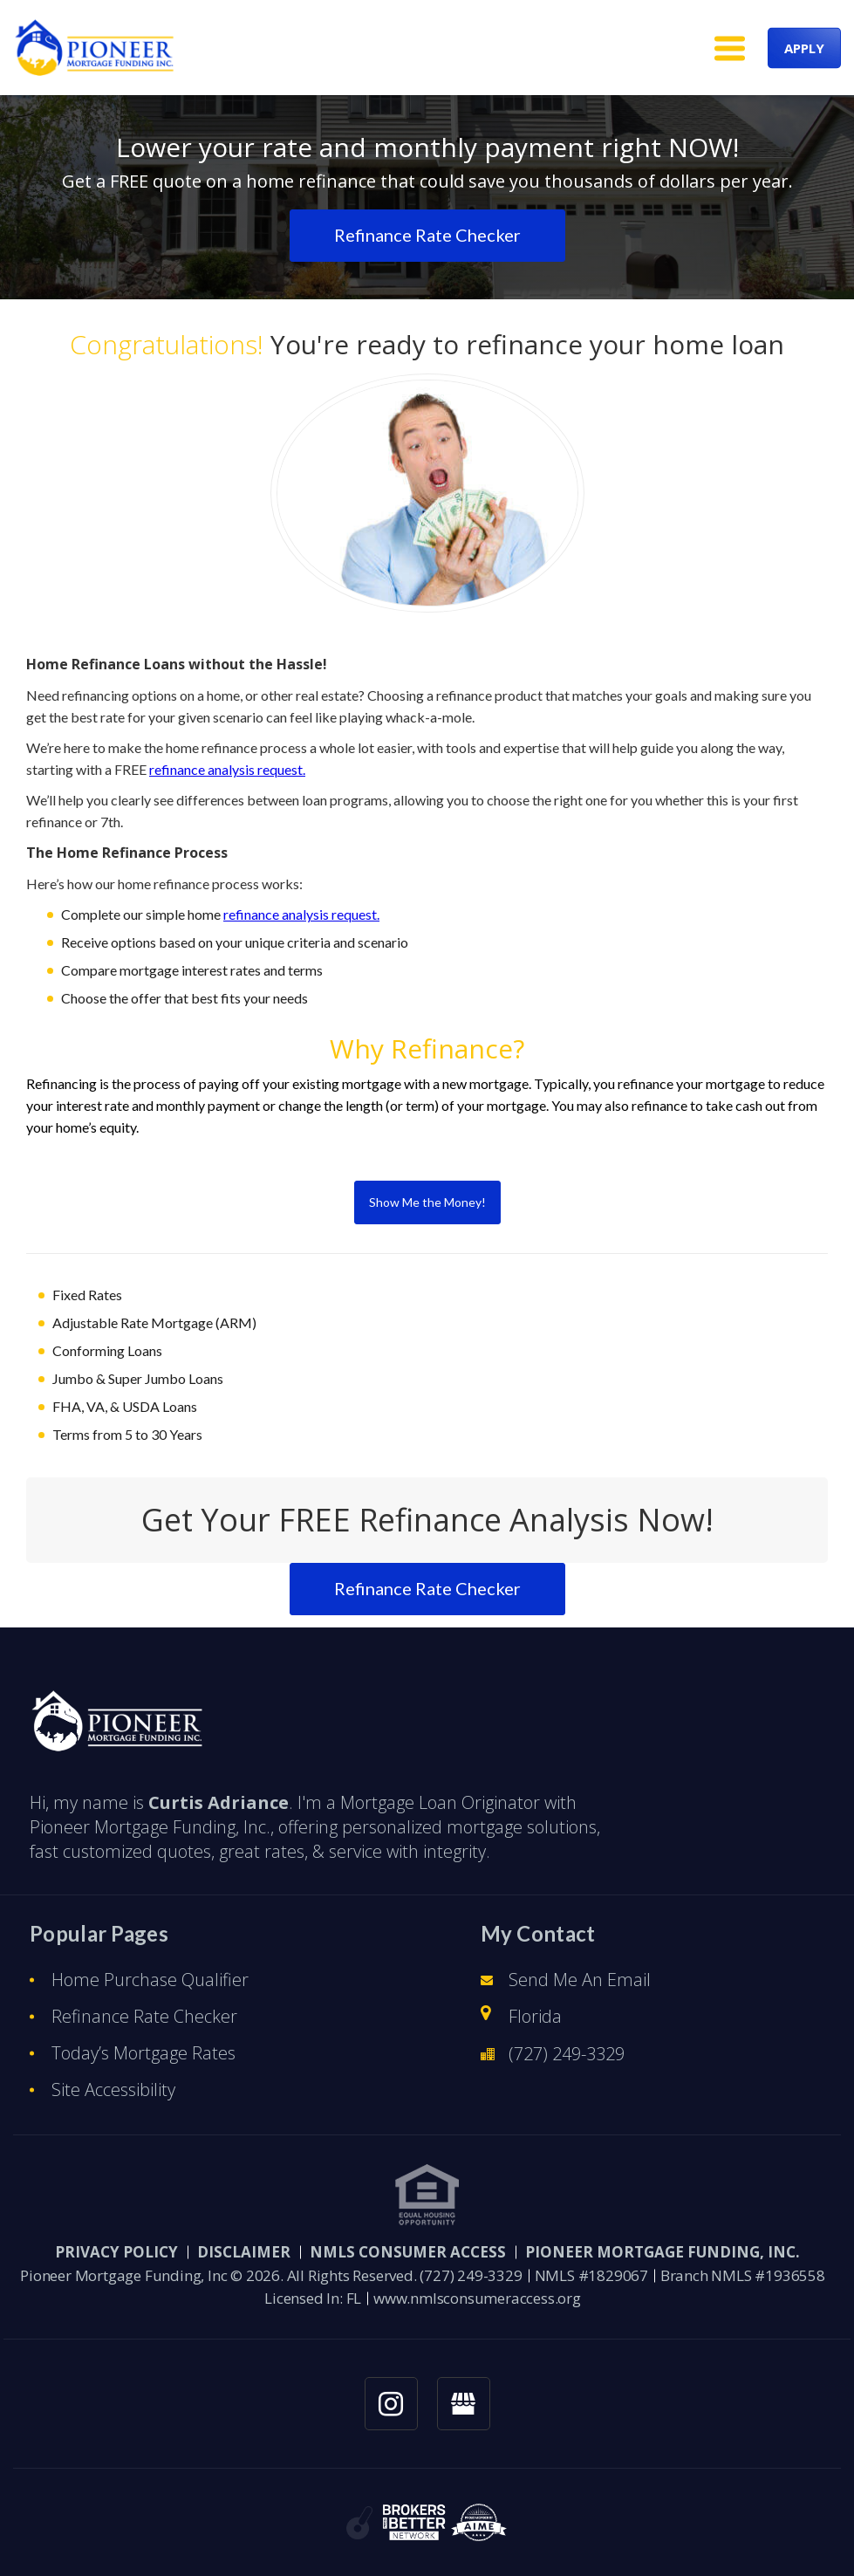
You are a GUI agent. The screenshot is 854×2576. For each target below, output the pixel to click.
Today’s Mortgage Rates (143, 2053)
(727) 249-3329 (567, 2054)
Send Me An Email (580, 1979)
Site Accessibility (113, 2089)
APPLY (804, 47)
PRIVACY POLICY (116, 2252)
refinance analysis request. (227, 769)
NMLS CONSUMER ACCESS (408, 2252)
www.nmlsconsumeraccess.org (477, 2298)
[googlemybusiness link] (463, 2403)
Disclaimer (243, 2252)
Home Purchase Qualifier (150, 1979)
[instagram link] (391, 2403)
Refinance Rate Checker (144, 2016)
